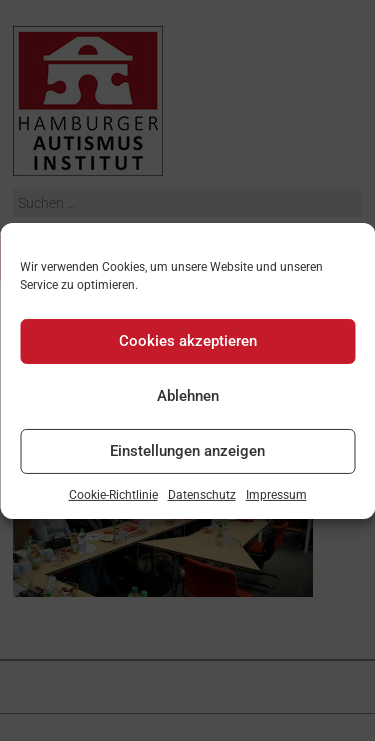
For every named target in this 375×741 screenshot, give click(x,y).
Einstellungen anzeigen (187, 451)
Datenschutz (202, 494)
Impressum (276, 494)
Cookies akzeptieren (188, 341)
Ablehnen (188, 396)
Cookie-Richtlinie (113, 494)
